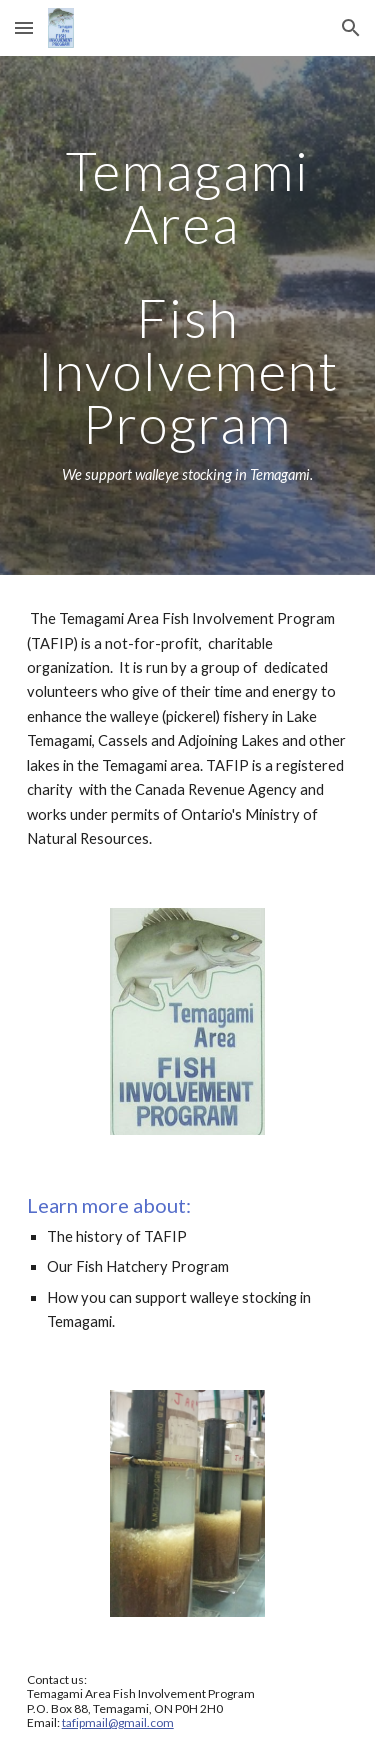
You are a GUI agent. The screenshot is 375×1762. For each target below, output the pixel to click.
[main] (188, 315)
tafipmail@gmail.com (118, 1722)
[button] (24, 27)
